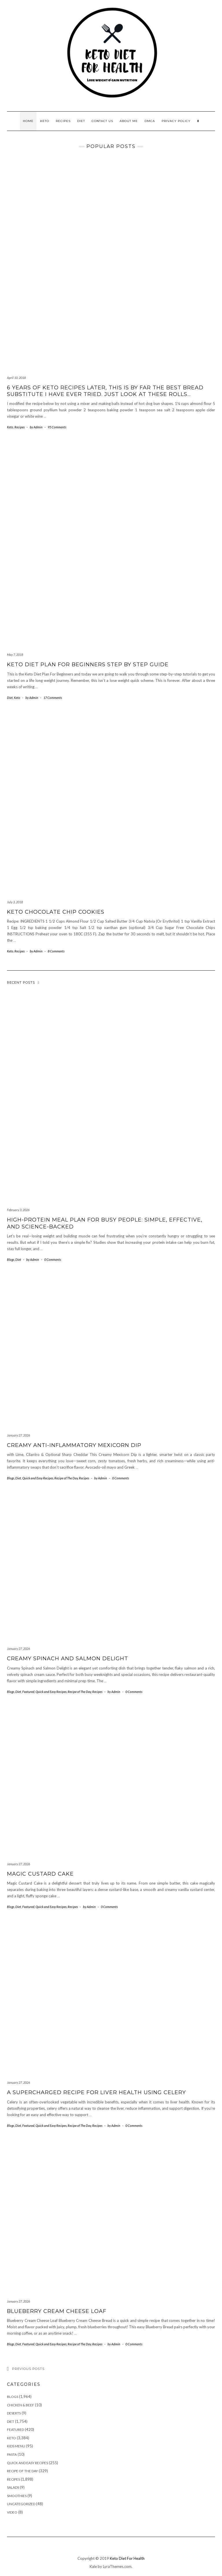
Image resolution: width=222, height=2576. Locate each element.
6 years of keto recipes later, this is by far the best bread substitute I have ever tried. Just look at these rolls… (105, 390)
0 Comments (52, 1259)
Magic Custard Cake (40, 1874)
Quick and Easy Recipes (37, 1478)
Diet (81, 121)
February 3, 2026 (18, 1210)
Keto (44, 121)
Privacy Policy (176, 121)
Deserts (14, 2413)
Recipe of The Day (66, 1478)
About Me (129, 121)
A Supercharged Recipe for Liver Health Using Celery (96, 2092)
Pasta (12, 2454)
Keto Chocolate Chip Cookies (55, 912)
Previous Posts (28, 2369)
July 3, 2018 (15, 902)
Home (28, 121)
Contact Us (102, 121)
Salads (13, 2487)
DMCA (150, 121)
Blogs (10, 1259)
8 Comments (56, 951)
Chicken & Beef (20, 2405)
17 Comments (52, 697)
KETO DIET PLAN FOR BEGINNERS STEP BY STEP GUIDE (88, 664)
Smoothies (17, 2496)
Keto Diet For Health (127, 2558)
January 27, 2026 (18, 1435)
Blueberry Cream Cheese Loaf (56, 2311)
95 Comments (57, 427)
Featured (28, 1692)
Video (12, 2512)
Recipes (63, 121)
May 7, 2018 (15, 654)
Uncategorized (21, 2504)
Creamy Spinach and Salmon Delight (67, 1658)
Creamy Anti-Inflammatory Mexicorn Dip (74, 1445)
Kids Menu (16, 2446)
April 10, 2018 (16, 378)
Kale (93, 2566)
